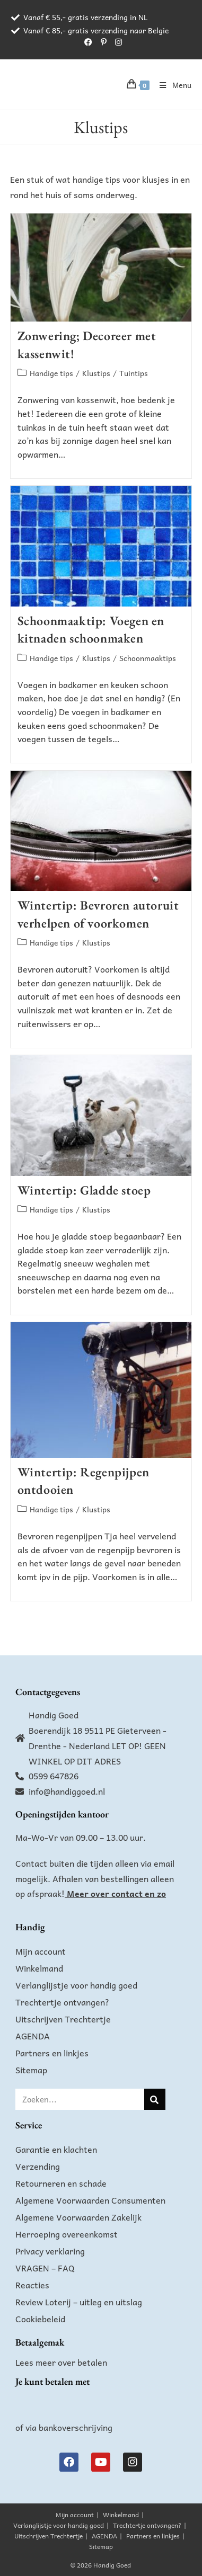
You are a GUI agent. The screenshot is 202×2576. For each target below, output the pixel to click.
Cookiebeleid (40, 2318)
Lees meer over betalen (61, 2362)
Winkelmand (39, 1968)
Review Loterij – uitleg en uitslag (78, 2301)
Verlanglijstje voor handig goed (76, 1985)
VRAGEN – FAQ (45, 2268)
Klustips (96, 373)
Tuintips (133, 373)
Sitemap (31, 2069)
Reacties (32, 2285)
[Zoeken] (154, 2099)
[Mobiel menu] (172, 85)
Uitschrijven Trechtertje (63, 2019)
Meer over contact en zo (116, 1893)
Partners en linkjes (52, 2053)
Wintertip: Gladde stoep (84, 1190)
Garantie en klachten (56, 2149)
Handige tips (51, 373)
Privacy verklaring (50, 2251)
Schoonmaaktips (147, 658)
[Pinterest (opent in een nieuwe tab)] (103, 42)
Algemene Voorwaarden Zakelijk (78, 2217)
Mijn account (40, 1951)
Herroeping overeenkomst (66, 2234)
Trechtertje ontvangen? (62, 2002)
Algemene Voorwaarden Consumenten (90, 2200)
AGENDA (32, 2036)
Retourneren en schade (61, 2183)
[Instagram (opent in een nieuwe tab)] (116, 42)
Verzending (37, 2166)
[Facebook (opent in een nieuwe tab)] (88, 42)
